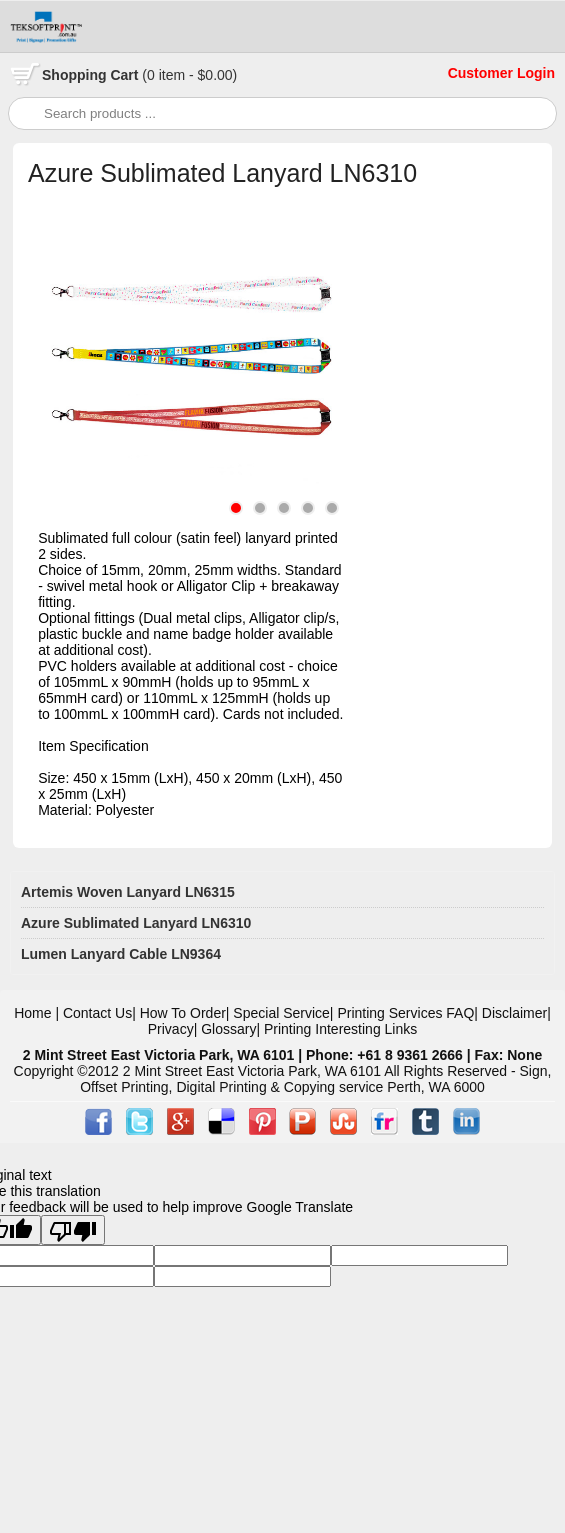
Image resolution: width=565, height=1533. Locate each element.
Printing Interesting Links (340, 1029)
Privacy (171, 1029)
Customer (482, 73)
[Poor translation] (73, 1230)
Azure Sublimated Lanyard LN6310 (136, 923)
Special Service (281, 1013)
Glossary (228, 1029)
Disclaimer (514, 1013)
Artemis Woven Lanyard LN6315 (128, 892)
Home (32, 1013)
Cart (139, 75)
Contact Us (97, 1013)
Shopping (76, 75)
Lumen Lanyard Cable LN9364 (121, 954)
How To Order (183, 1013)
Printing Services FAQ (405, 1013)
